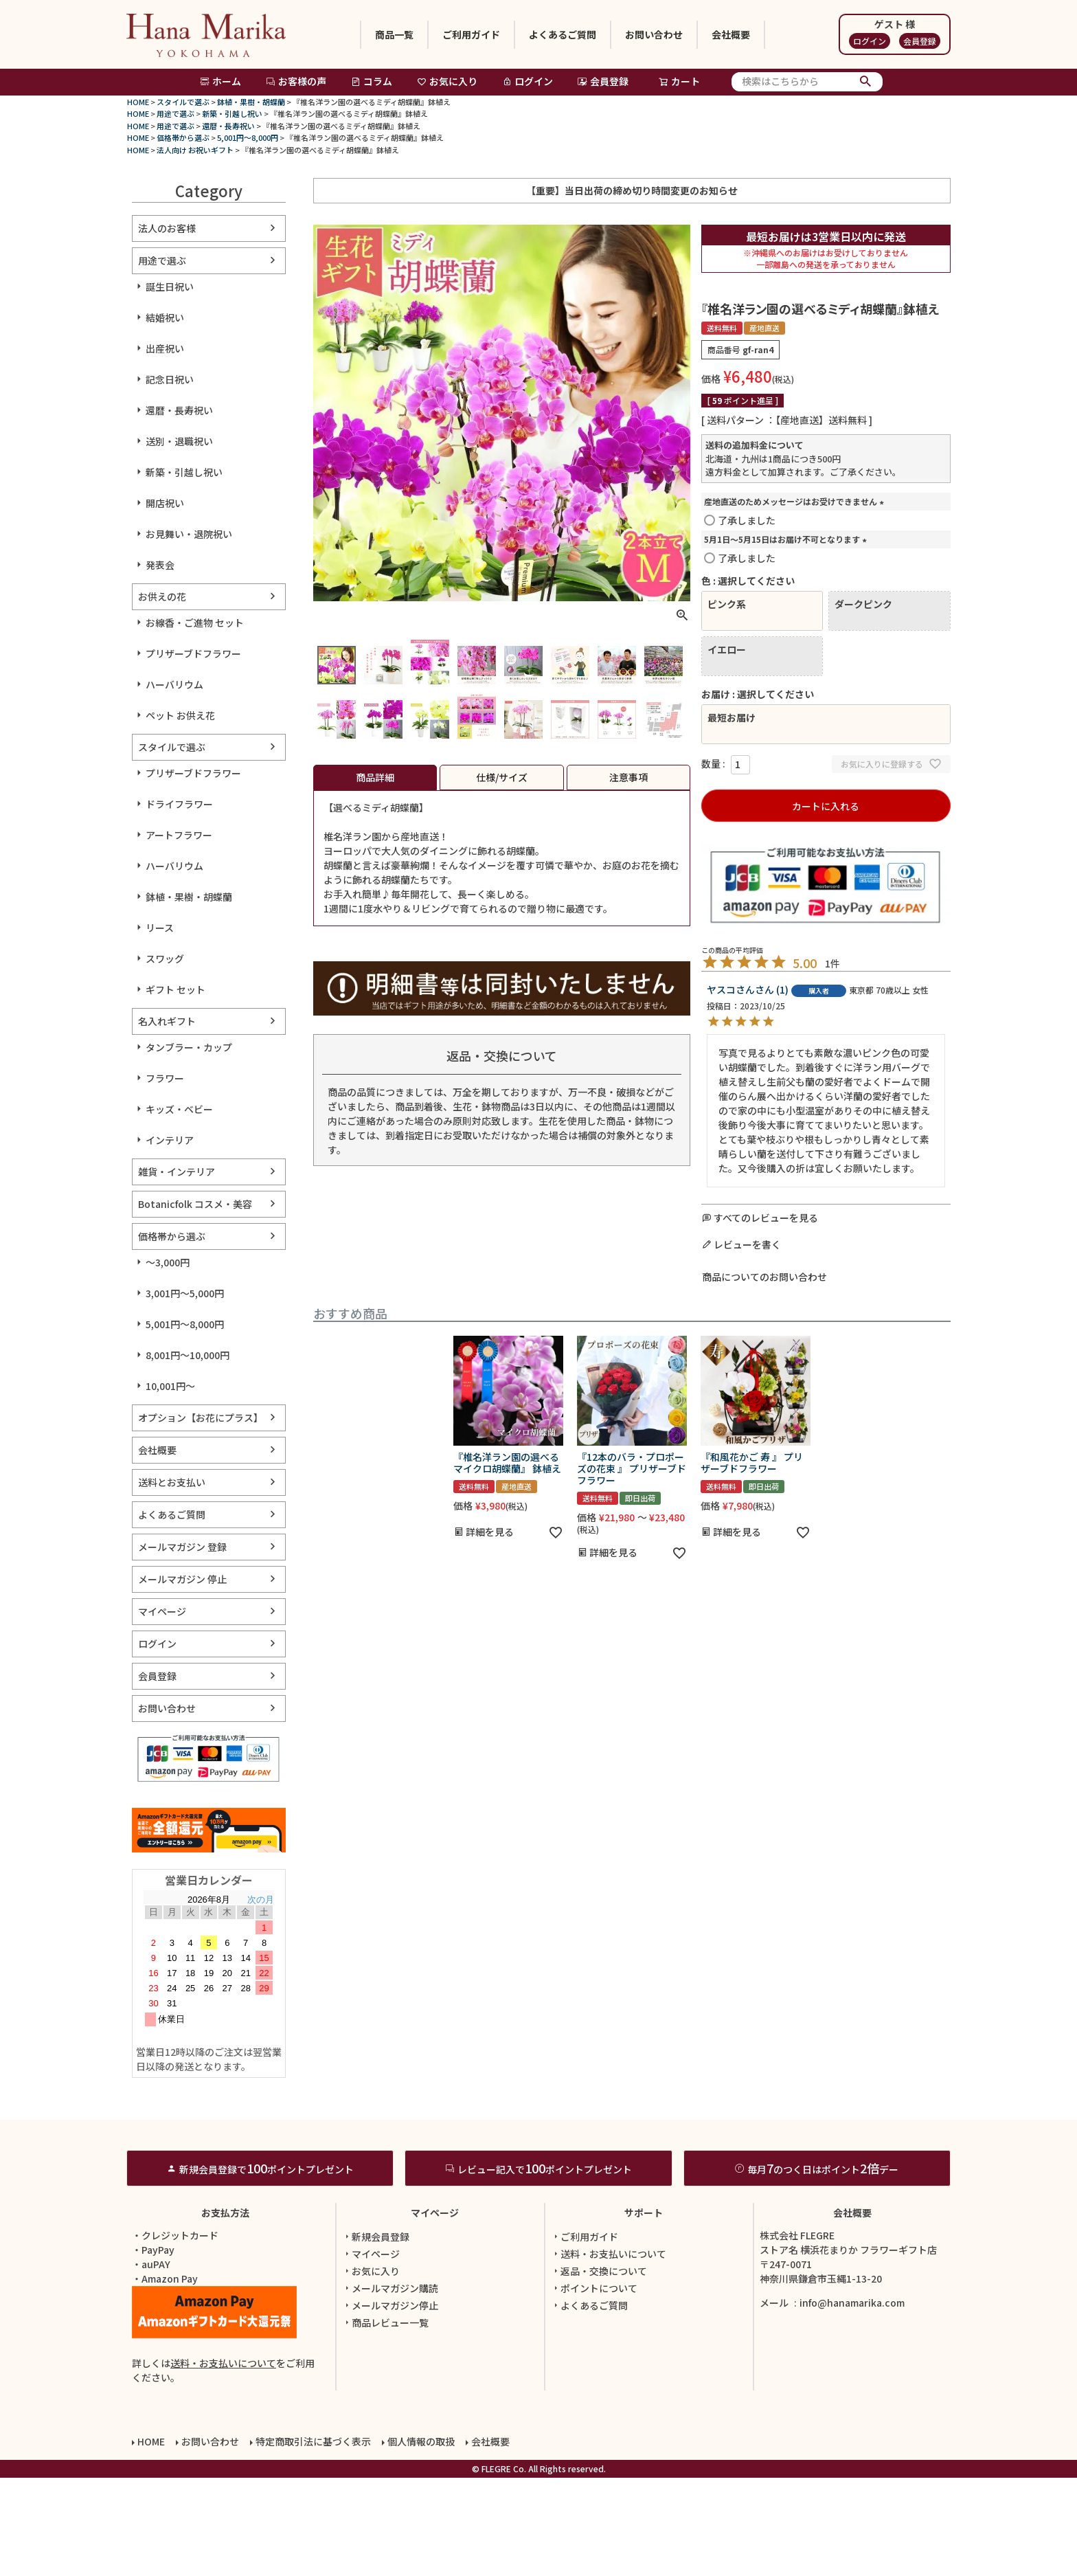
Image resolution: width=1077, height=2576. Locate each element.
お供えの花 (162, 596)
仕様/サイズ (502, 777)
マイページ (162, 1611)
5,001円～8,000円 (247, 137)
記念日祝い (170, 379)
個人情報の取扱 (421, 2539)
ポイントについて (594, 2386)
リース (160, 927)
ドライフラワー (179, 804)
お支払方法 (225, 2311)
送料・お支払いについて (223, 2461)
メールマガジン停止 (390, 2403)
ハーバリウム (174, 684)
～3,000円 (168, 1262)
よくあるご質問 (562, 34)
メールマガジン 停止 (182, 1579)
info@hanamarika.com (852, 2401)
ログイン (869, 41)
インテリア (170, 1140)
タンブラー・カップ (189, 1047)
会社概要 (731, 34)
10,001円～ (170, 1386)
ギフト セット (175, 989)
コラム (371, 81)
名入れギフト (167, 1021)
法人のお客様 (167, 228)
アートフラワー (179, 835)
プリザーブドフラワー (193, 653)
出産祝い (165, 348)
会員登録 (919, 41)
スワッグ (165, 958)
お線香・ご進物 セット (195, 622)
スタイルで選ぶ (183, 101)
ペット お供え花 (180, 715)
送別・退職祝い (179, 441)
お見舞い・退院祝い (189, 534)
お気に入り (447, 81)
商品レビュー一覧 (385, 2421)
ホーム (220, 81)
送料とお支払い (171, 1482)
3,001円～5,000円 (185, 1293)
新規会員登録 (375, 2335)
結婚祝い (165, 317)
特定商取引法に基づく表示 (313, 2539)
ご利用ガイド (471, 34)
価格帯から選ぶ (183, 137)
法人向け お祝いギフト (195, 149)
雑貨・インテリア (176, 1171)
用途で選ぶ (175, 113)
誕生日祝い (170, 286)
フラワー (165, 1078)
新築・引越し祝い (232, 113)
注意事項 (628, 777)
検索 (865, 81)
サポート (643, 2311)
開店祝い (165, 503)
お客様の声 (296, 81)
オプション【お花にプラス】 (200, 1417)
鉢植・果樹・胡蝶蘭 (251, 101)
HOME (138, 101)
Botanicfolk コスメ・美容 (195, 1204)
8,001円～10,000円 (187, 1355)
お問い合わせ (654, 34)
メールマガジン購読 (390, 2386)
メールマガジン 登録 (182, 1547)
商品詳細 (375, 777)
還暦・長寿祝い (228, 125)
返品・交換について (599, 2369)
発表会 (160, 565)
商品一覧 (394, 34)
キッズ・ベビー (179, 1109)
